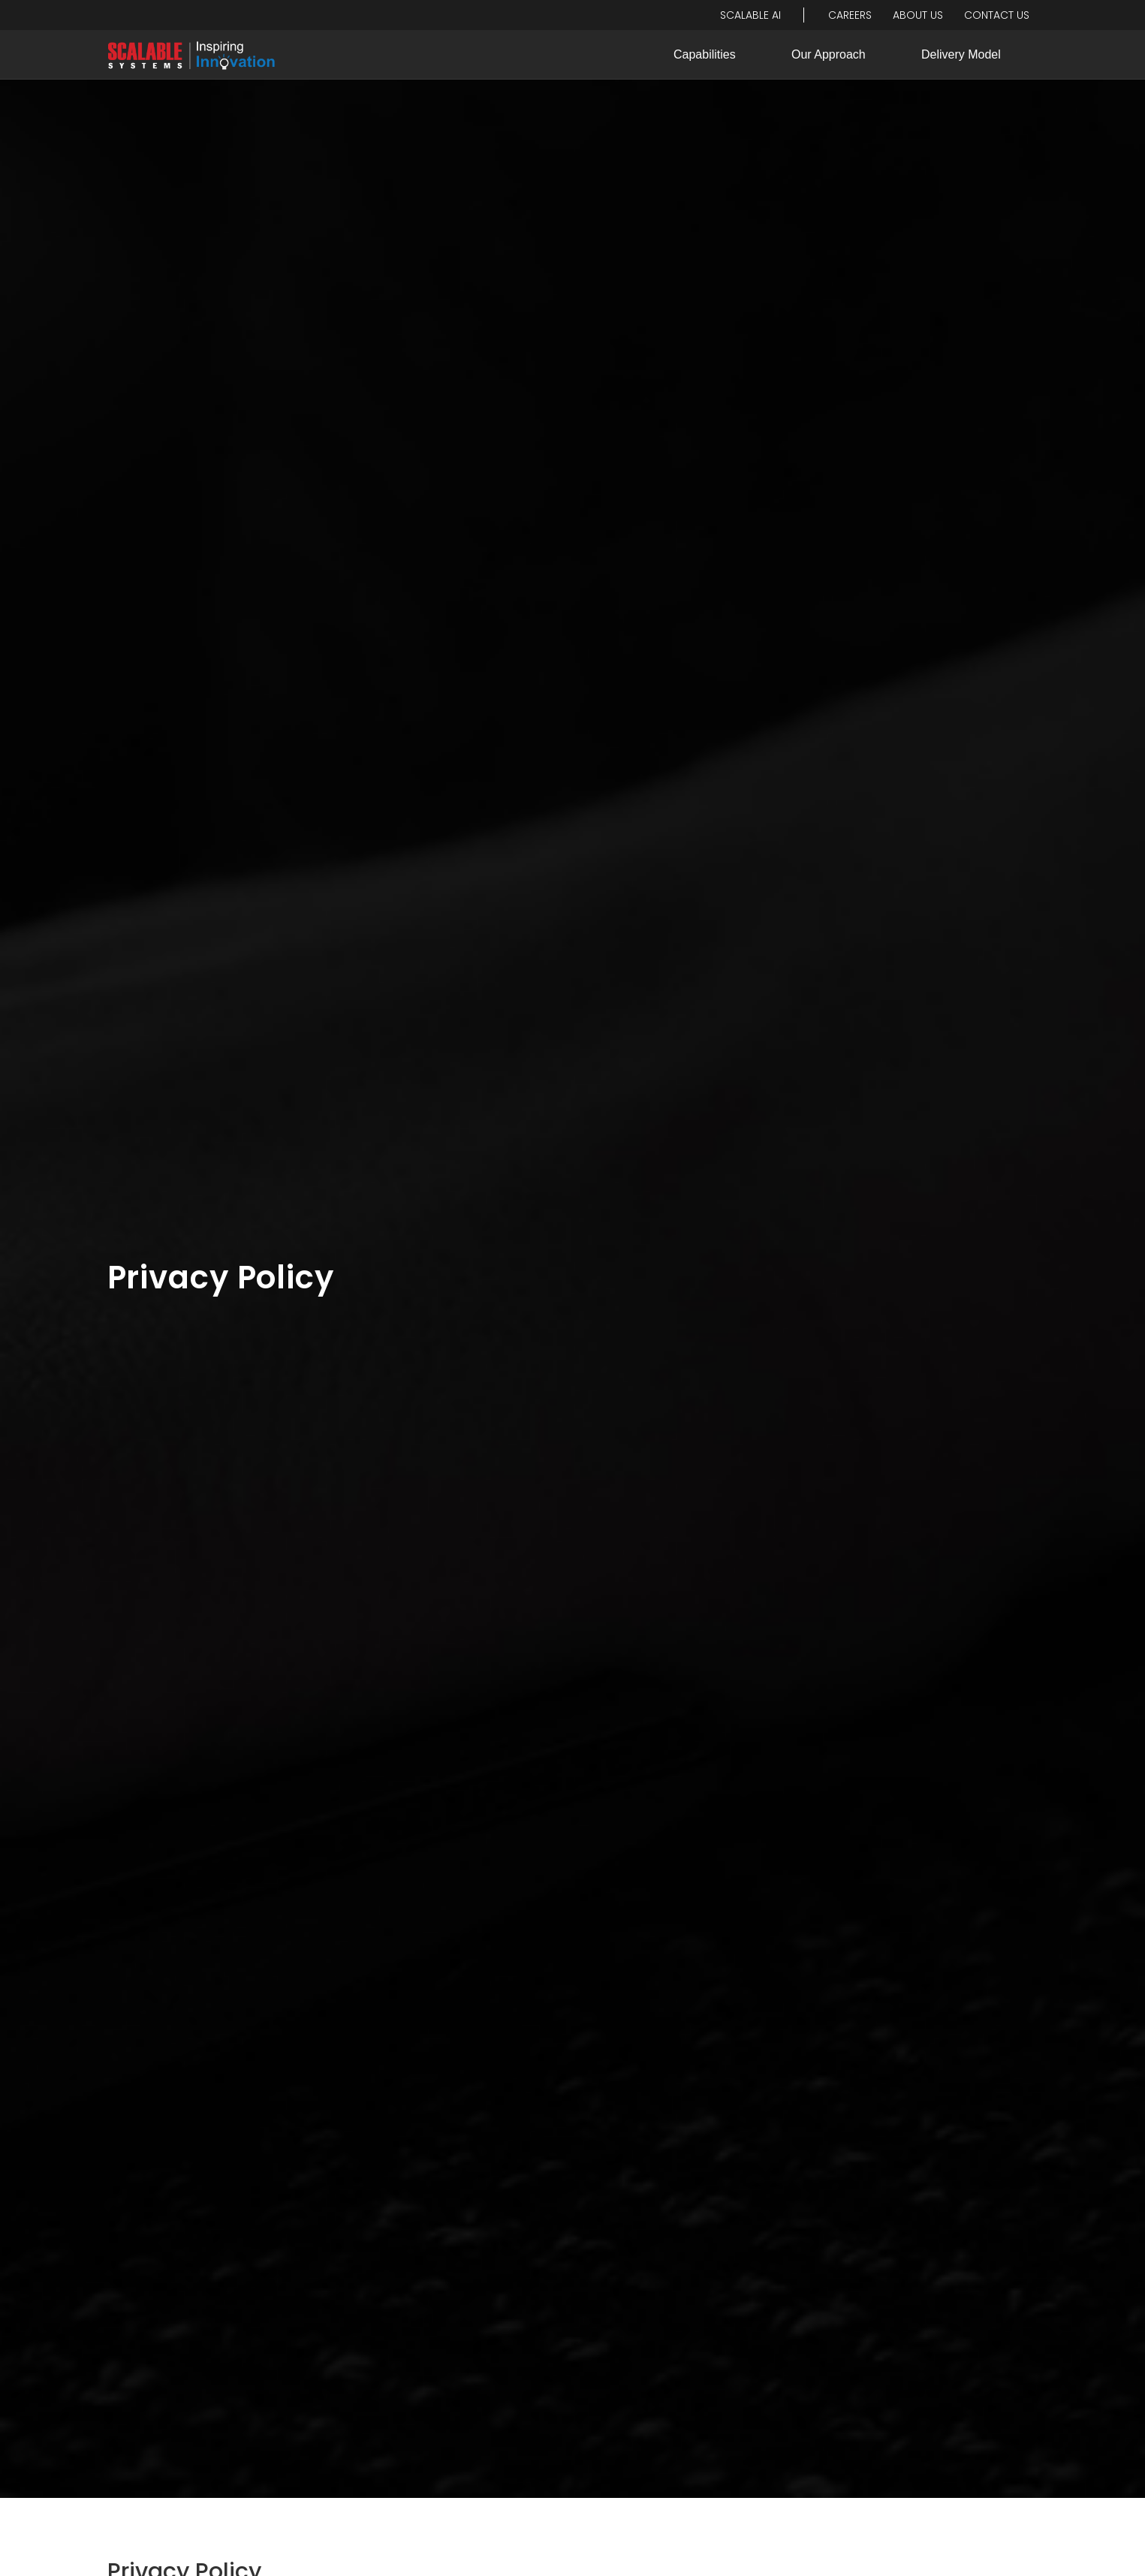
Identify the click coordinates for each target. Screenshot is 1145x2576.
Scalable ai (750, 15)
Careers (850, 15)
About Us (918, 15)
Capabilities (704, 54)
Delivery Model (961, 54)
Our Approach (828, 54)
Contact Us (996, 15)
